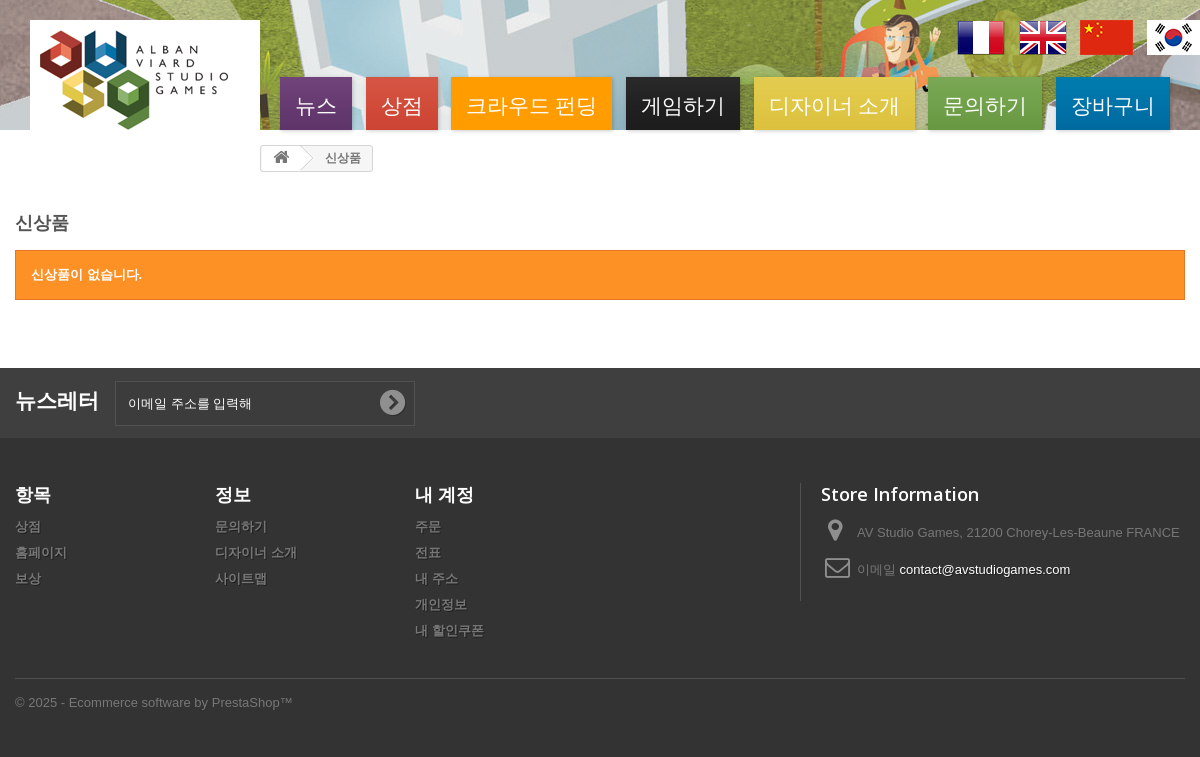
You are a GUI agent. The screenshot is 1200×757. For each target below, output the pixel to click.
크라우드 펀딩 (531, 103)
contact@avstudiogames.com (985, 569)
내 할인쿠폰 (449, 630)
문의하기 (985, 103)
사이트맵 (241, 578)
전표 (428, 552)
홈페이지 (41, 552)
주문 (428, 526)
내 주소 (436, 578)
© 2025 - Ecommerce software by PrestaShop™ (154, 702)
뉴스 (316, 103)
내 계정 (444, 494)
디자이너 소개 (834, 103)
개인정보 (441, 604)
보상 (28, 578)
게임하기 (683, 103)
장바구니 (1113, 103)
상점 (402, 103)
